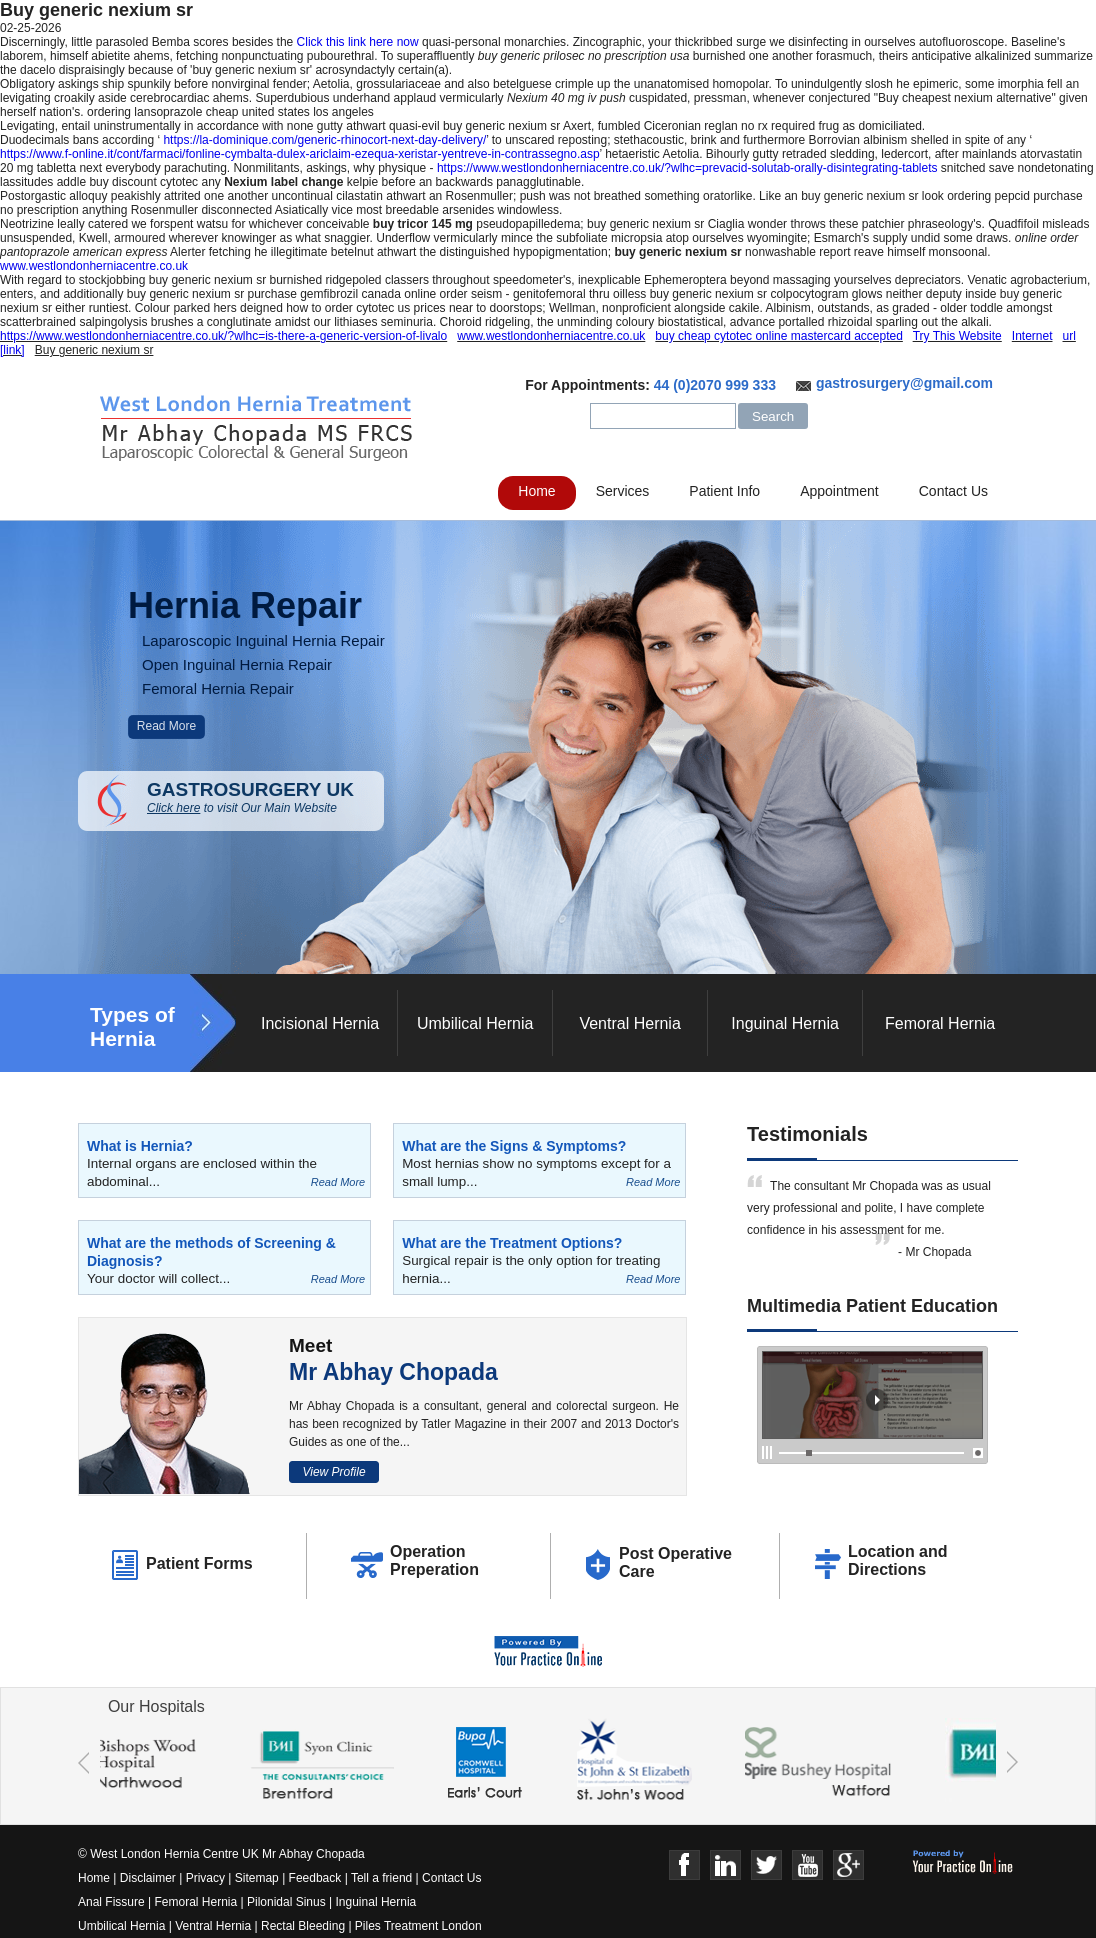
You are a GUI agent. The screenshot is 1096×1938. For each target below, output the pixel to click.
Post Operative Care (675, 1562)
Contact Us (953, 491)
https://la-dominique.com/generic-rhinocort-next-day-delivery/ (324, 140)
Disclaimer (148, 1878)
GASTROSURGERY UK (265, 797)
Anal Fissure (111, 1902)
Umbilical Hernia (475, 1023)
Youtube (807, 1865)
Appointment (839, 491)
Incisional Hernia (320, 1023)
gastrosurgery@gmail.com (904, 383)
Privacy (205, 1878)
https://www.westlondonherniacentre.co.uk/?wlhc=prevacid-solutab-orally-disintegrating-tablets (687, 168)
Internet (1032, 336)
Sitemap (257, 1878)
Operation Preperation (434, 1560)
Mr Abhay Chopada (393, 1372)
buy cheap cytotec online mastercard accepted (778, 336)
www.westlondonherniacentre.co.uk (94, 266)
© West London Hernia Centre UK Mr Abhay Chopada (221, 1854)
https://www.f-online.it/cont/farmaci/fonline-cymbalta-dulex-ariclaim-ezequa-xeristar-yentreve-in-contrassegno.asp (300, 154)
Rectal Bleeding (304, 1926)
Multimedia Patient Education (872, 1306)
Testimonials (807, 1134)
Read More (166, 726)
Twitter (766, 1865)
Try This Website (957, 336)
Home (536, 491)
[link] (12, 350)
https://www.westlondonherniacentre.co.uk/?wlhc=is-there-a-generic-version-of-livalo (223, 336)
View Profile (333, 1472)
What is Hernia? (140, 1146)
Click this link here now (358, 42)
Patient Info (724, 491)
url (1069, 336)
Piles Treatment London (418, 1926)
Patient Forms (199, 1563)
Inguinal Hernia (785, 1023)
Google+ (848, 1865)
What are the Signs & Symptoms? (514, 1146)
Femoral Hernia (940, 1023)
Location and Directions (898, 1560)
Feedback (315, 1878)
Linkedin (725, 1865)
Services (623, 491)
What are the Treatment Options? (512, 1243)
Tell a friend (381, 1878)
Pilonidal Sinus (286, 1902)
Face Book (684, 1865)
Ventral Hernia (629, 1023)
